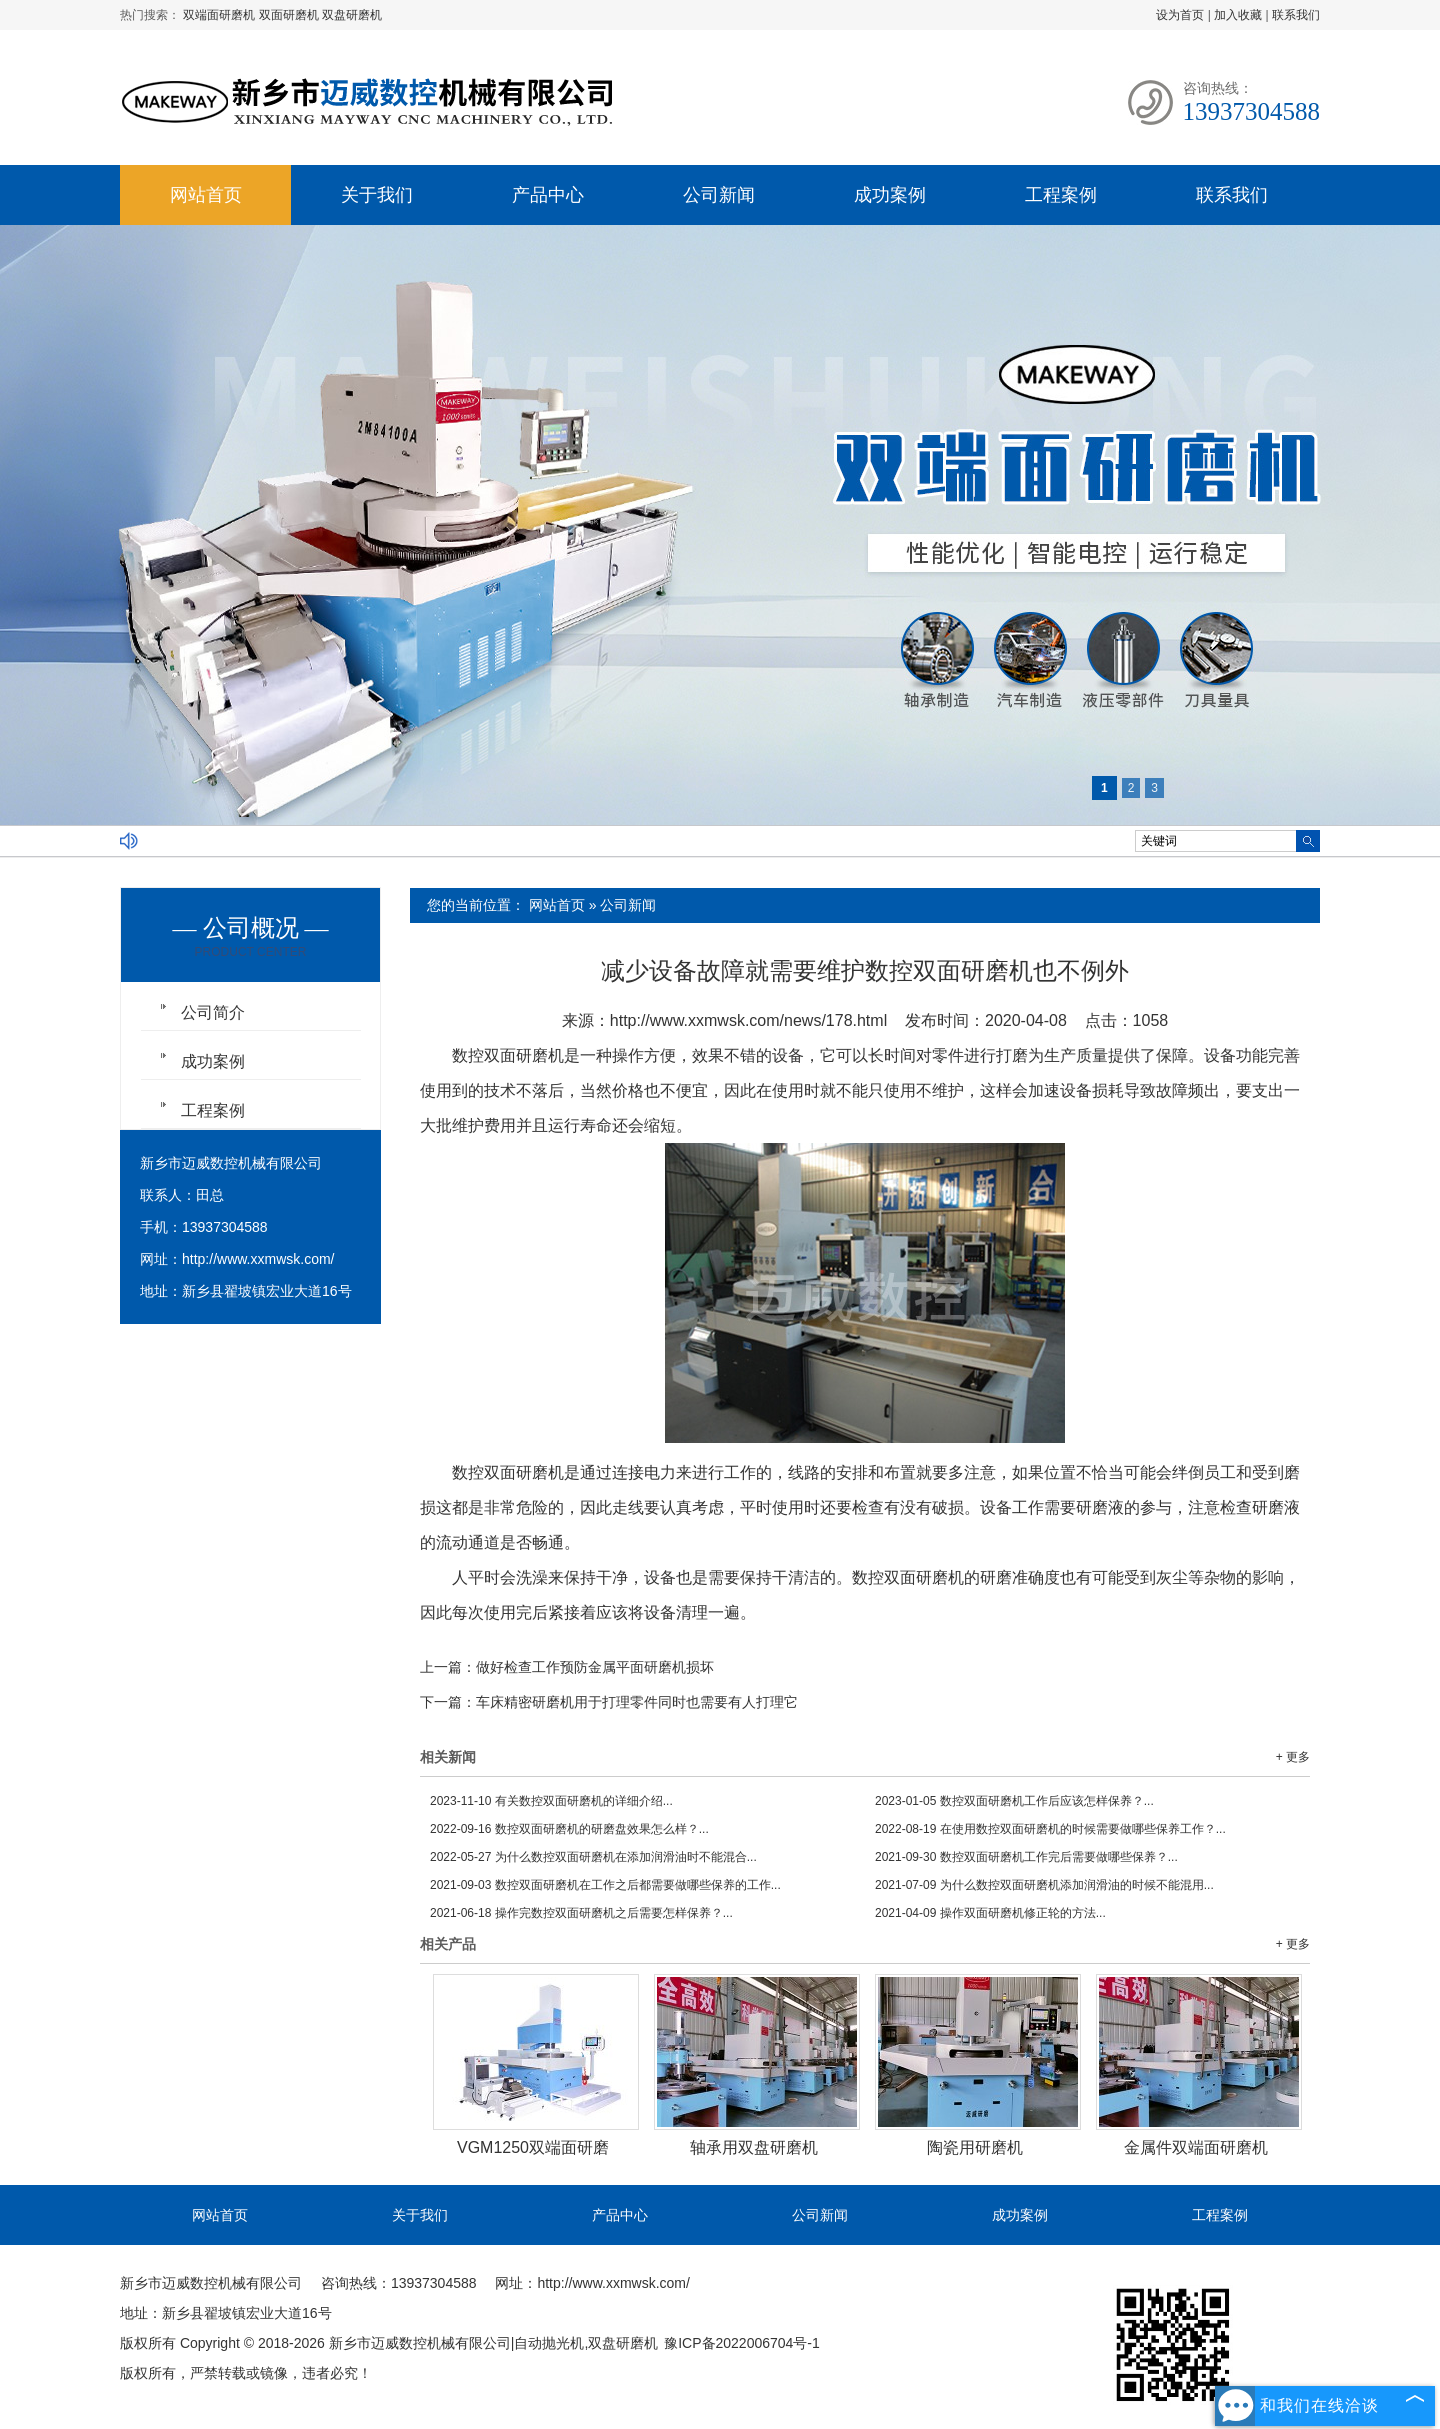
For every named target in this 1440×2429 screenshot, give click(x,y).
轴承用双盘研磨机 (754, 2147)
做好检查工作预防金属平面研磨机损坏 (595, 1667)
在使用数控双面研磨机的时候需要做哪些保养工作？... (1050, 1829)
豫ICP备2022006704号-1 (742, 2343)
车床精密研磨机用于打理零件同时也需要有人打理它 (637, 1702)
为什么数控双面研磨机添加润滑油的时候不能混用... (1044, 1885)
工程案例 (1061, 195)
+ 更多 (1293, 1757)
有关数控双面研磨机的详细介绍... (551, 1801)
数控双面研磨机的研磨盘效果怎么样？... (569, 1829)
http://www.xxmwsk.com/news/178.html (748, 1020)
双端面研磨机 (220, 15)
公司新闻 (719, 195)
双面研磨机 (290, 15)
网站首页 (206, 195)
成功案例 (890, 195)
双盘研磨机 (352, 15)
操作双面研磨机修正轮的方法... (990, 1913)
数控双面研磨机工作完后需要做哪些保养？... (1026, 1857)
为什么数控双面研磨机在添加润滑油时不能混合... (593, 1857)
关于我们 (377, 195)
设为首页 (1180, 15)
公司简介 (213, 1012)
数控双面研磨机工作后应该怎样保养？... (1014, 1801)
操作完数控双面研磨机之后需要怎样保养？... (581, 1913)
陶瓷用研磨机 (975, 2147)
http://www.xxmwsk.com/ (258, 1259)
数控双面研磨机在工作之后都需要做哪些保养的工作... (605, 1885)
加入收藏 (1238, 15)
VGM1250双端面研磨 (533, 2147)
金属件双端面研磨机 (1196, 2147)
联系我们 (1296, 15)
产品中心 (548, 195)
